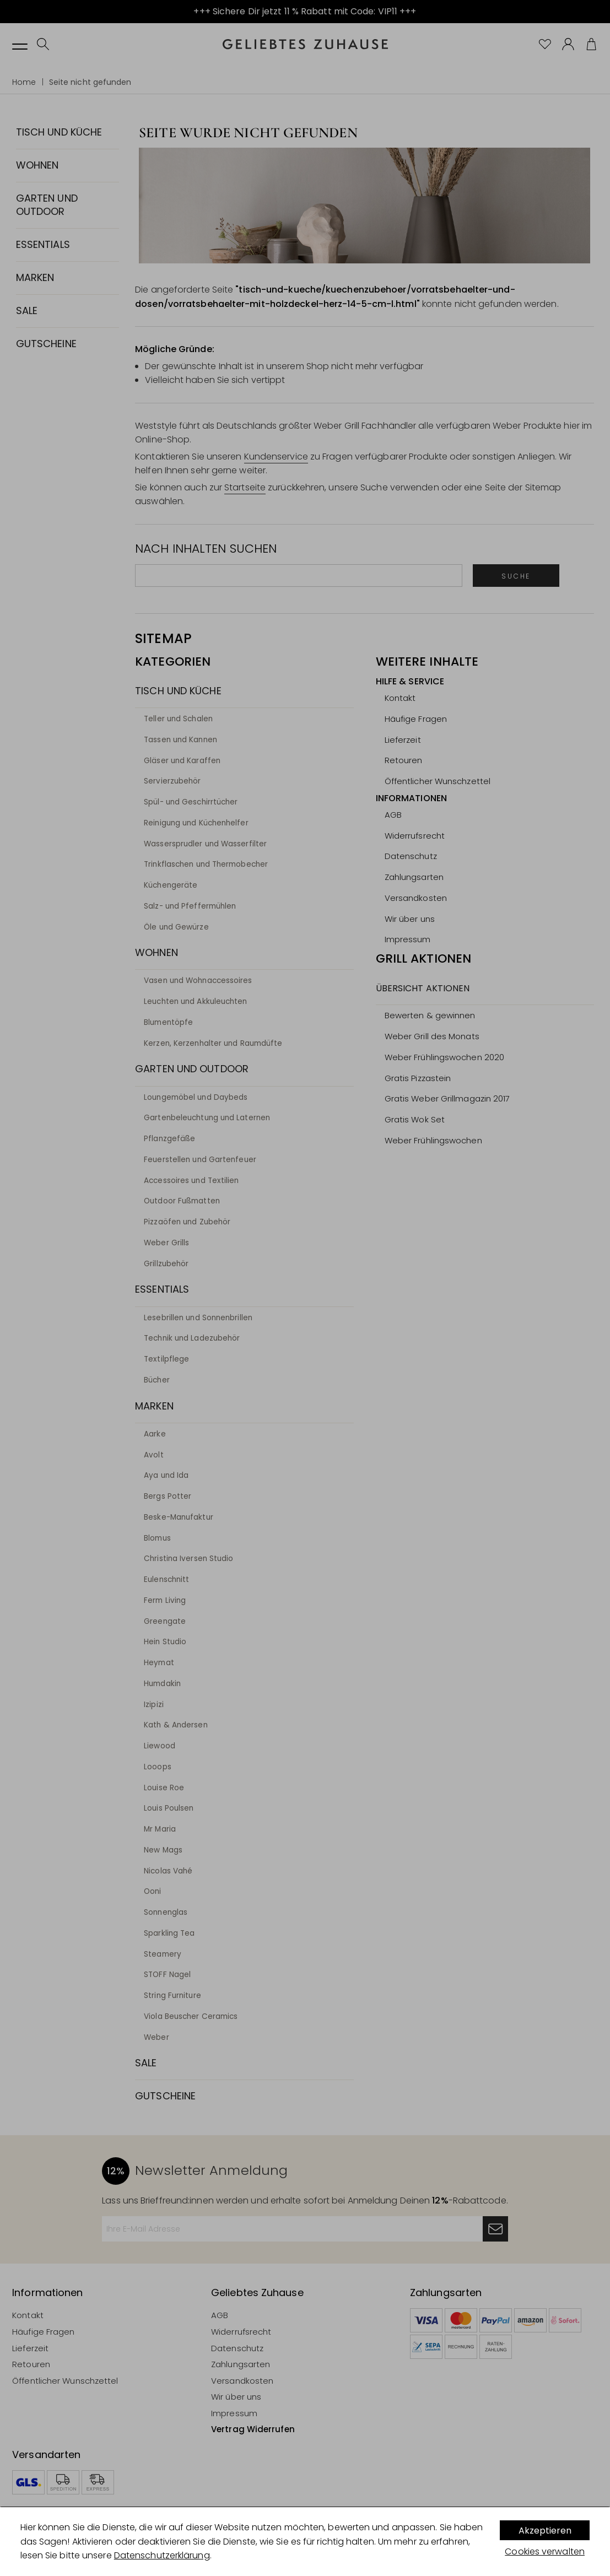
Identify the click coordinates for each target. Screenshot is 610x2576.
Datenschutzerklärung (162, 2555)
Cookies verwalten (545, 2551)
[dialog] (305, 2541)
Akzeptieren (545, 2530)
